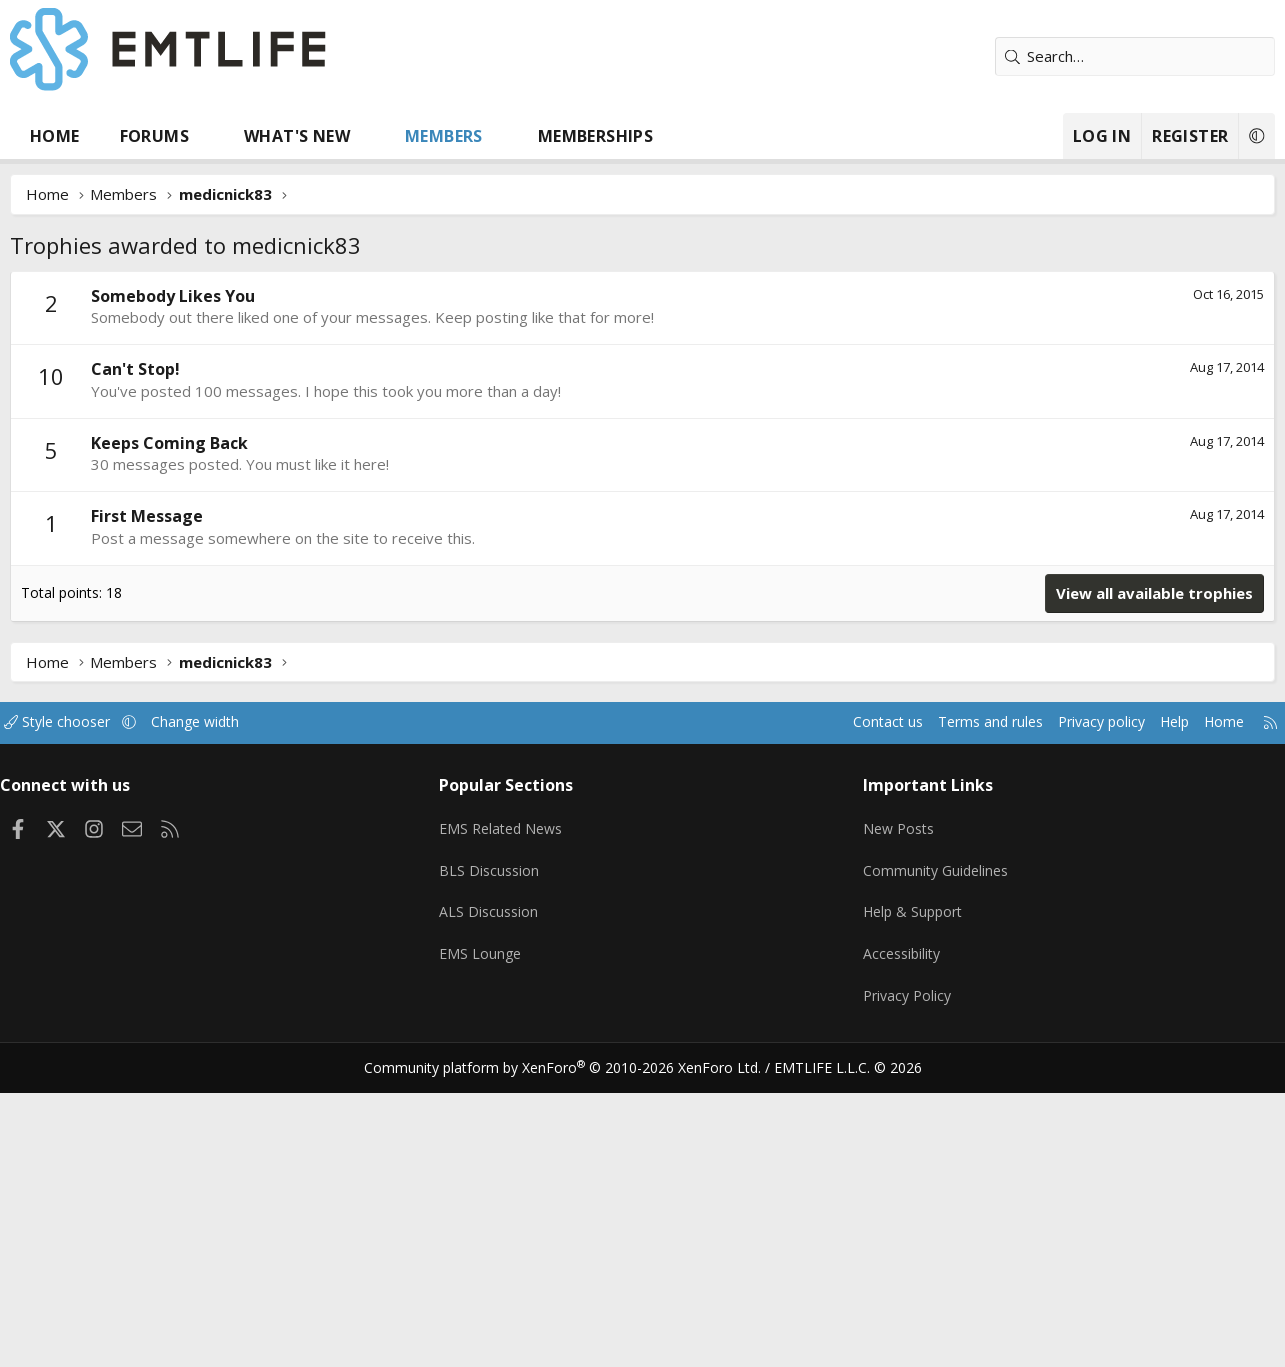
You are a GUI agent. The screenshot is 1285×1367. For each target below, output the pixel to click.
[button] (208, 136)
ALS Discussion (495, 1199)
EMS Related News (510, 1121)
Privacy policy (1075, 1022)
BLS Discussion (495, 1160)
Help (1153, 1022)
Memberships (595, 136)
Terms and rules (956, 1022)
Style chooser (77, 1022)
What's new (297, 136)
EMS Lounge (486, 1238)
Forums (154, 136)
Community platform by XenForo (574, 1343)
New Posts (896, 1121)
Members (444, 136)
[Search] (1135, 56)
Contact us (848, 1022)
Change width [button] (221, 1022)
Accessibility (899, 1238)
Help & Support (911, 1199)
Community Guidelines (934, 1160)
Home (55, 136)
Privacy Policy (905, 1277)
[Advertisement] (643, 421)
